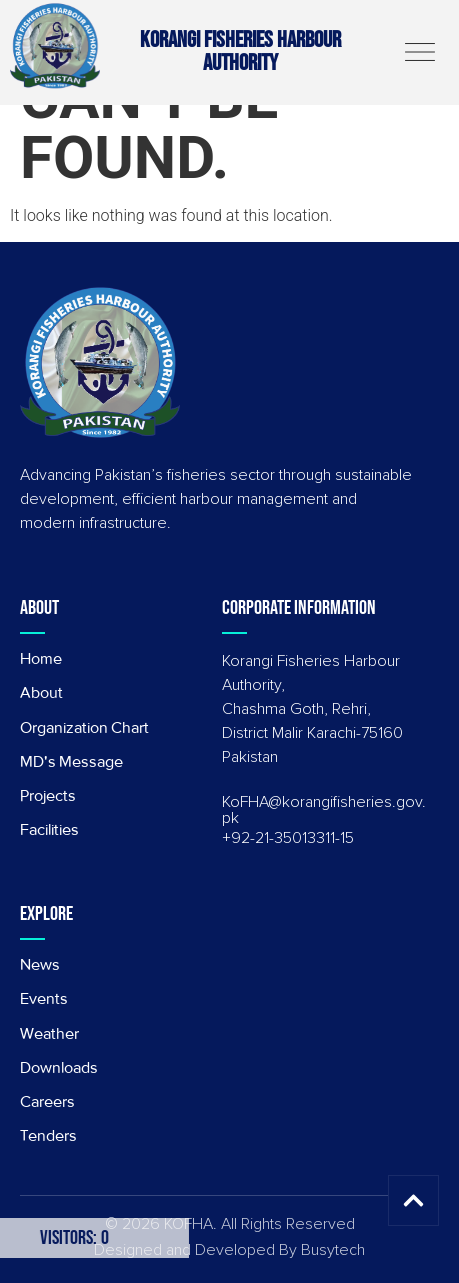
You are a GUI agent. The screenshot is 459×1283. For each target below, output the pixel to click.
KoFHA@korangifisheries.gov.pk (324, 810)
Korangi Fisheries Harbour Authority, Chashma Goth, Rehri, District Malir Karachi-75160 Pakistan (312, 709)
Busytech (333, 1250)
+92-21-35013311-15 (288, 838)
